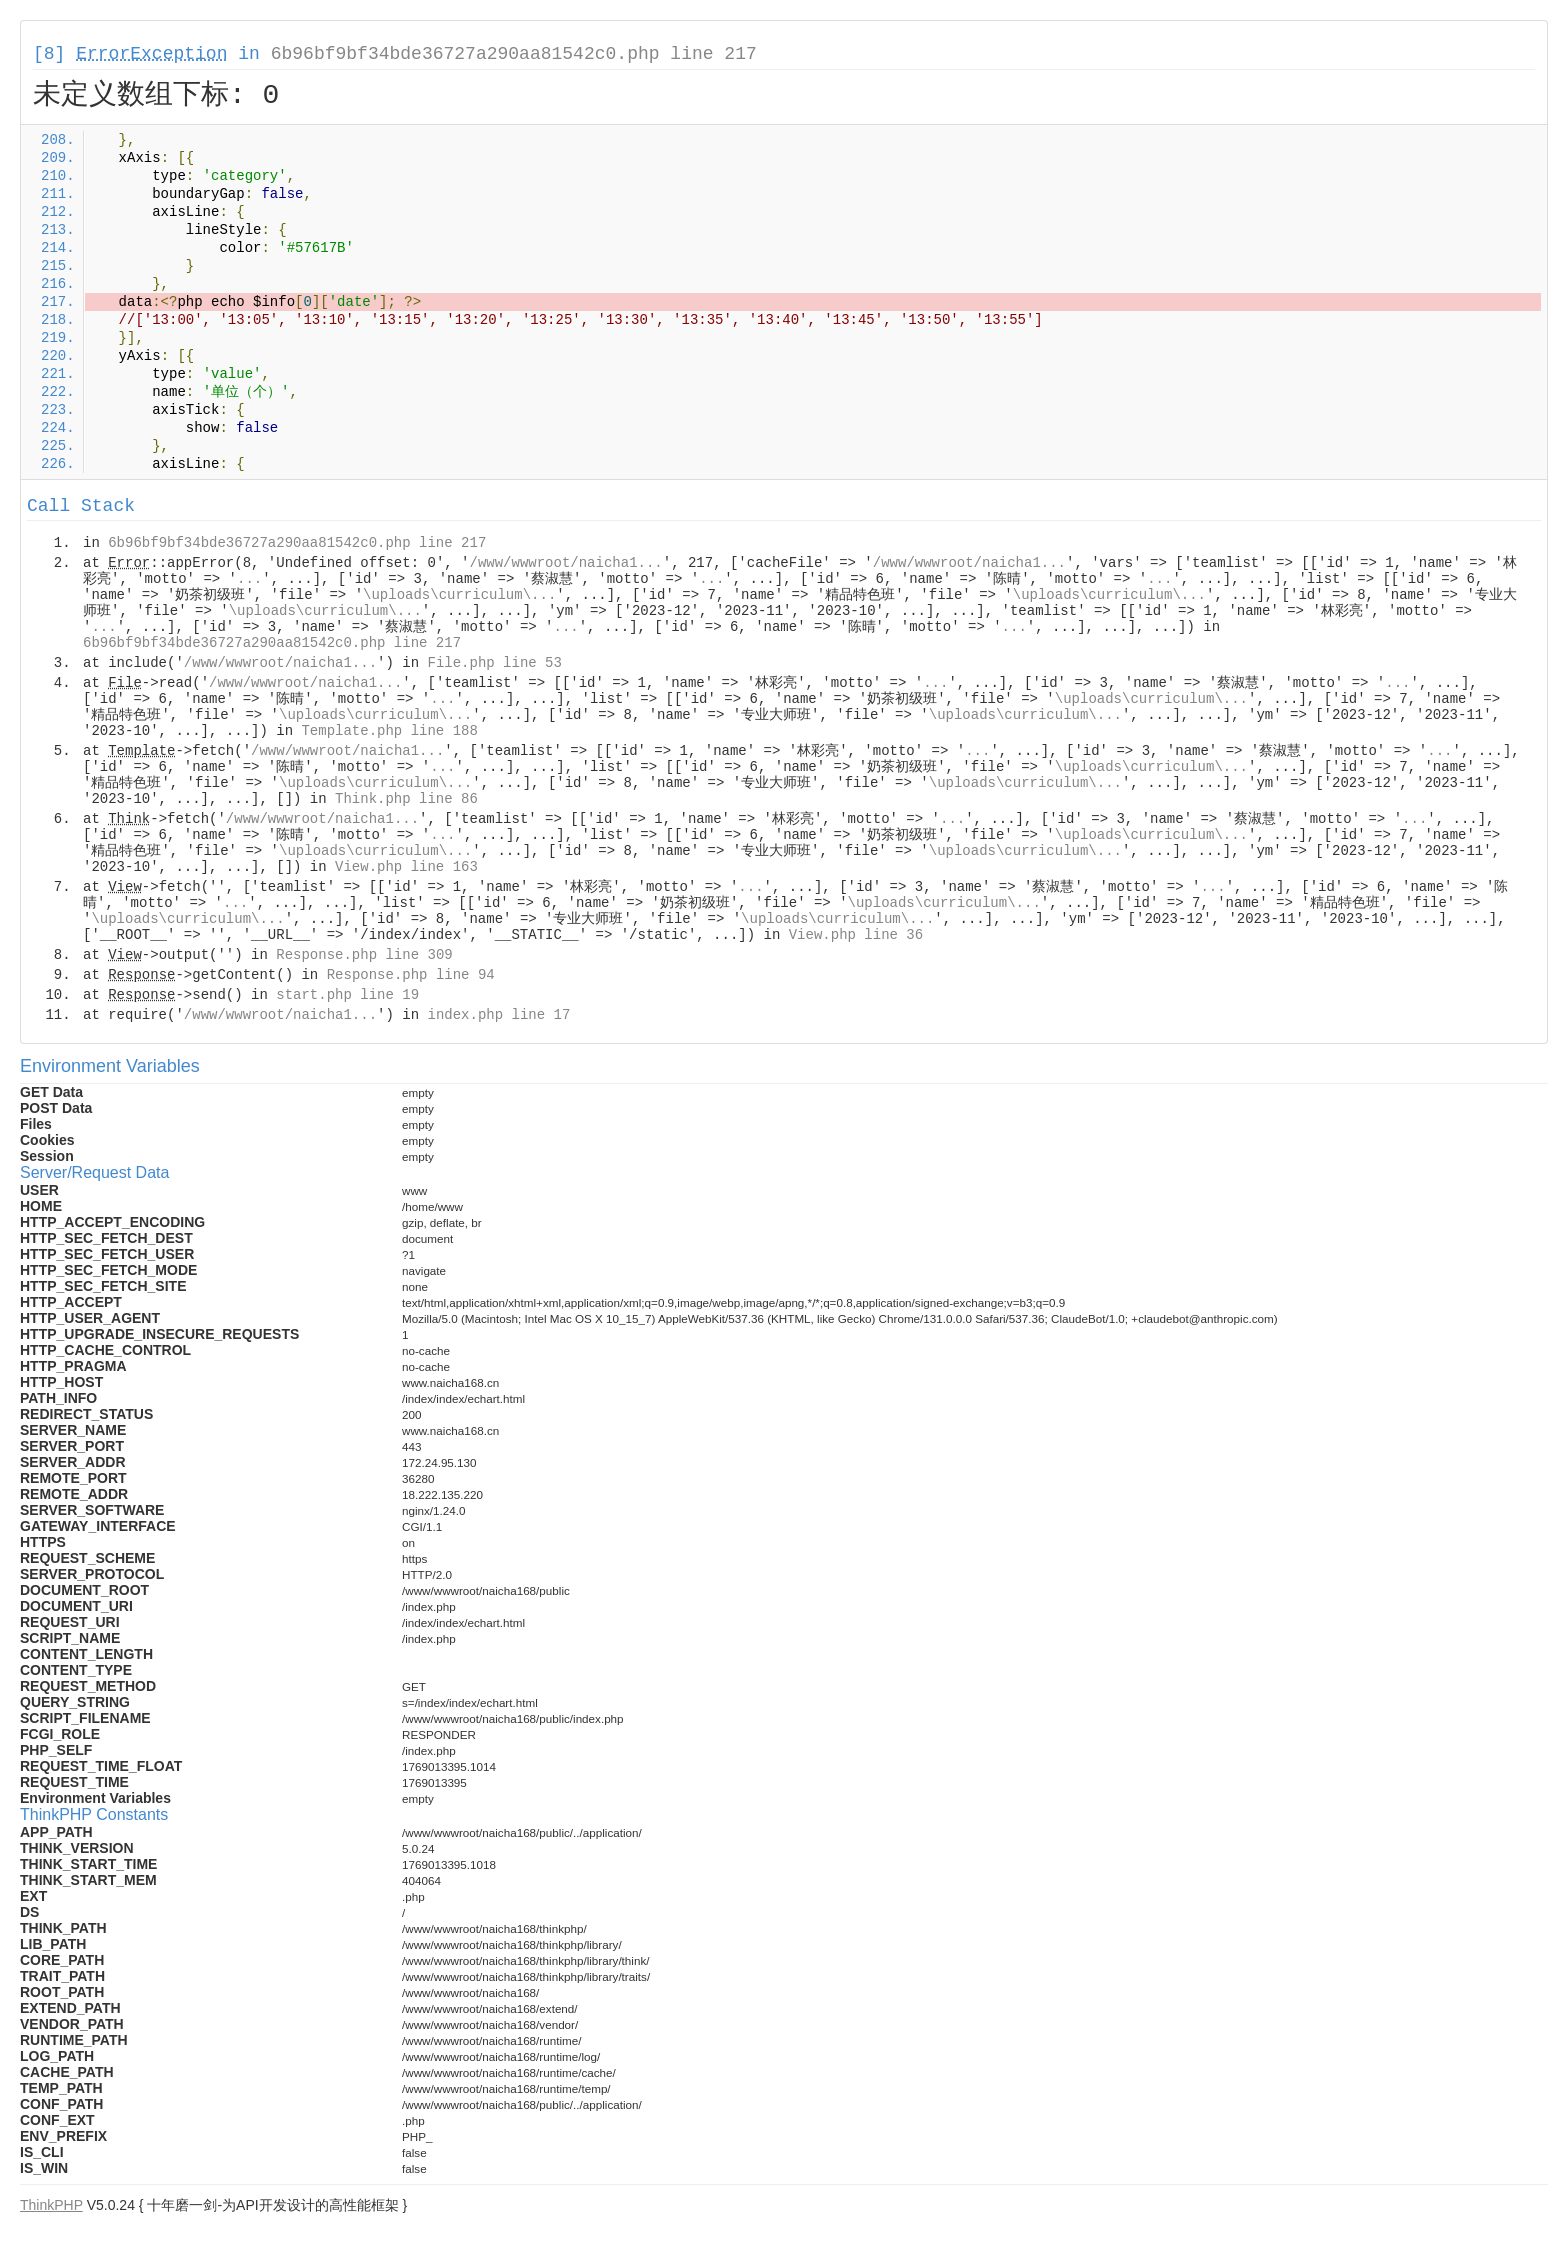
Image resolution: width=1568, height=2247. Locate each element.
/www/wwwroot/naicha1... (566, 563)
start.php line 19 (347, 995)
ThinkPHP (51, 2205)
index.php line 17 (498, 1015)
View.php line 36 (856, 935)
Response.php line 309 (364, 955)
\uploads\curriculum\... (459, 595)
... (249, 579)
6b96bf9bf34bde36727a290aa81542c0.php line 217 (514, 54)
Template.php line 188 (389, 731)
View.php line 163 (406, 867)
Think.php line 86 (406, 799)
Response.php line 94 (411, 975)
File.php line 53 (494, 663)
